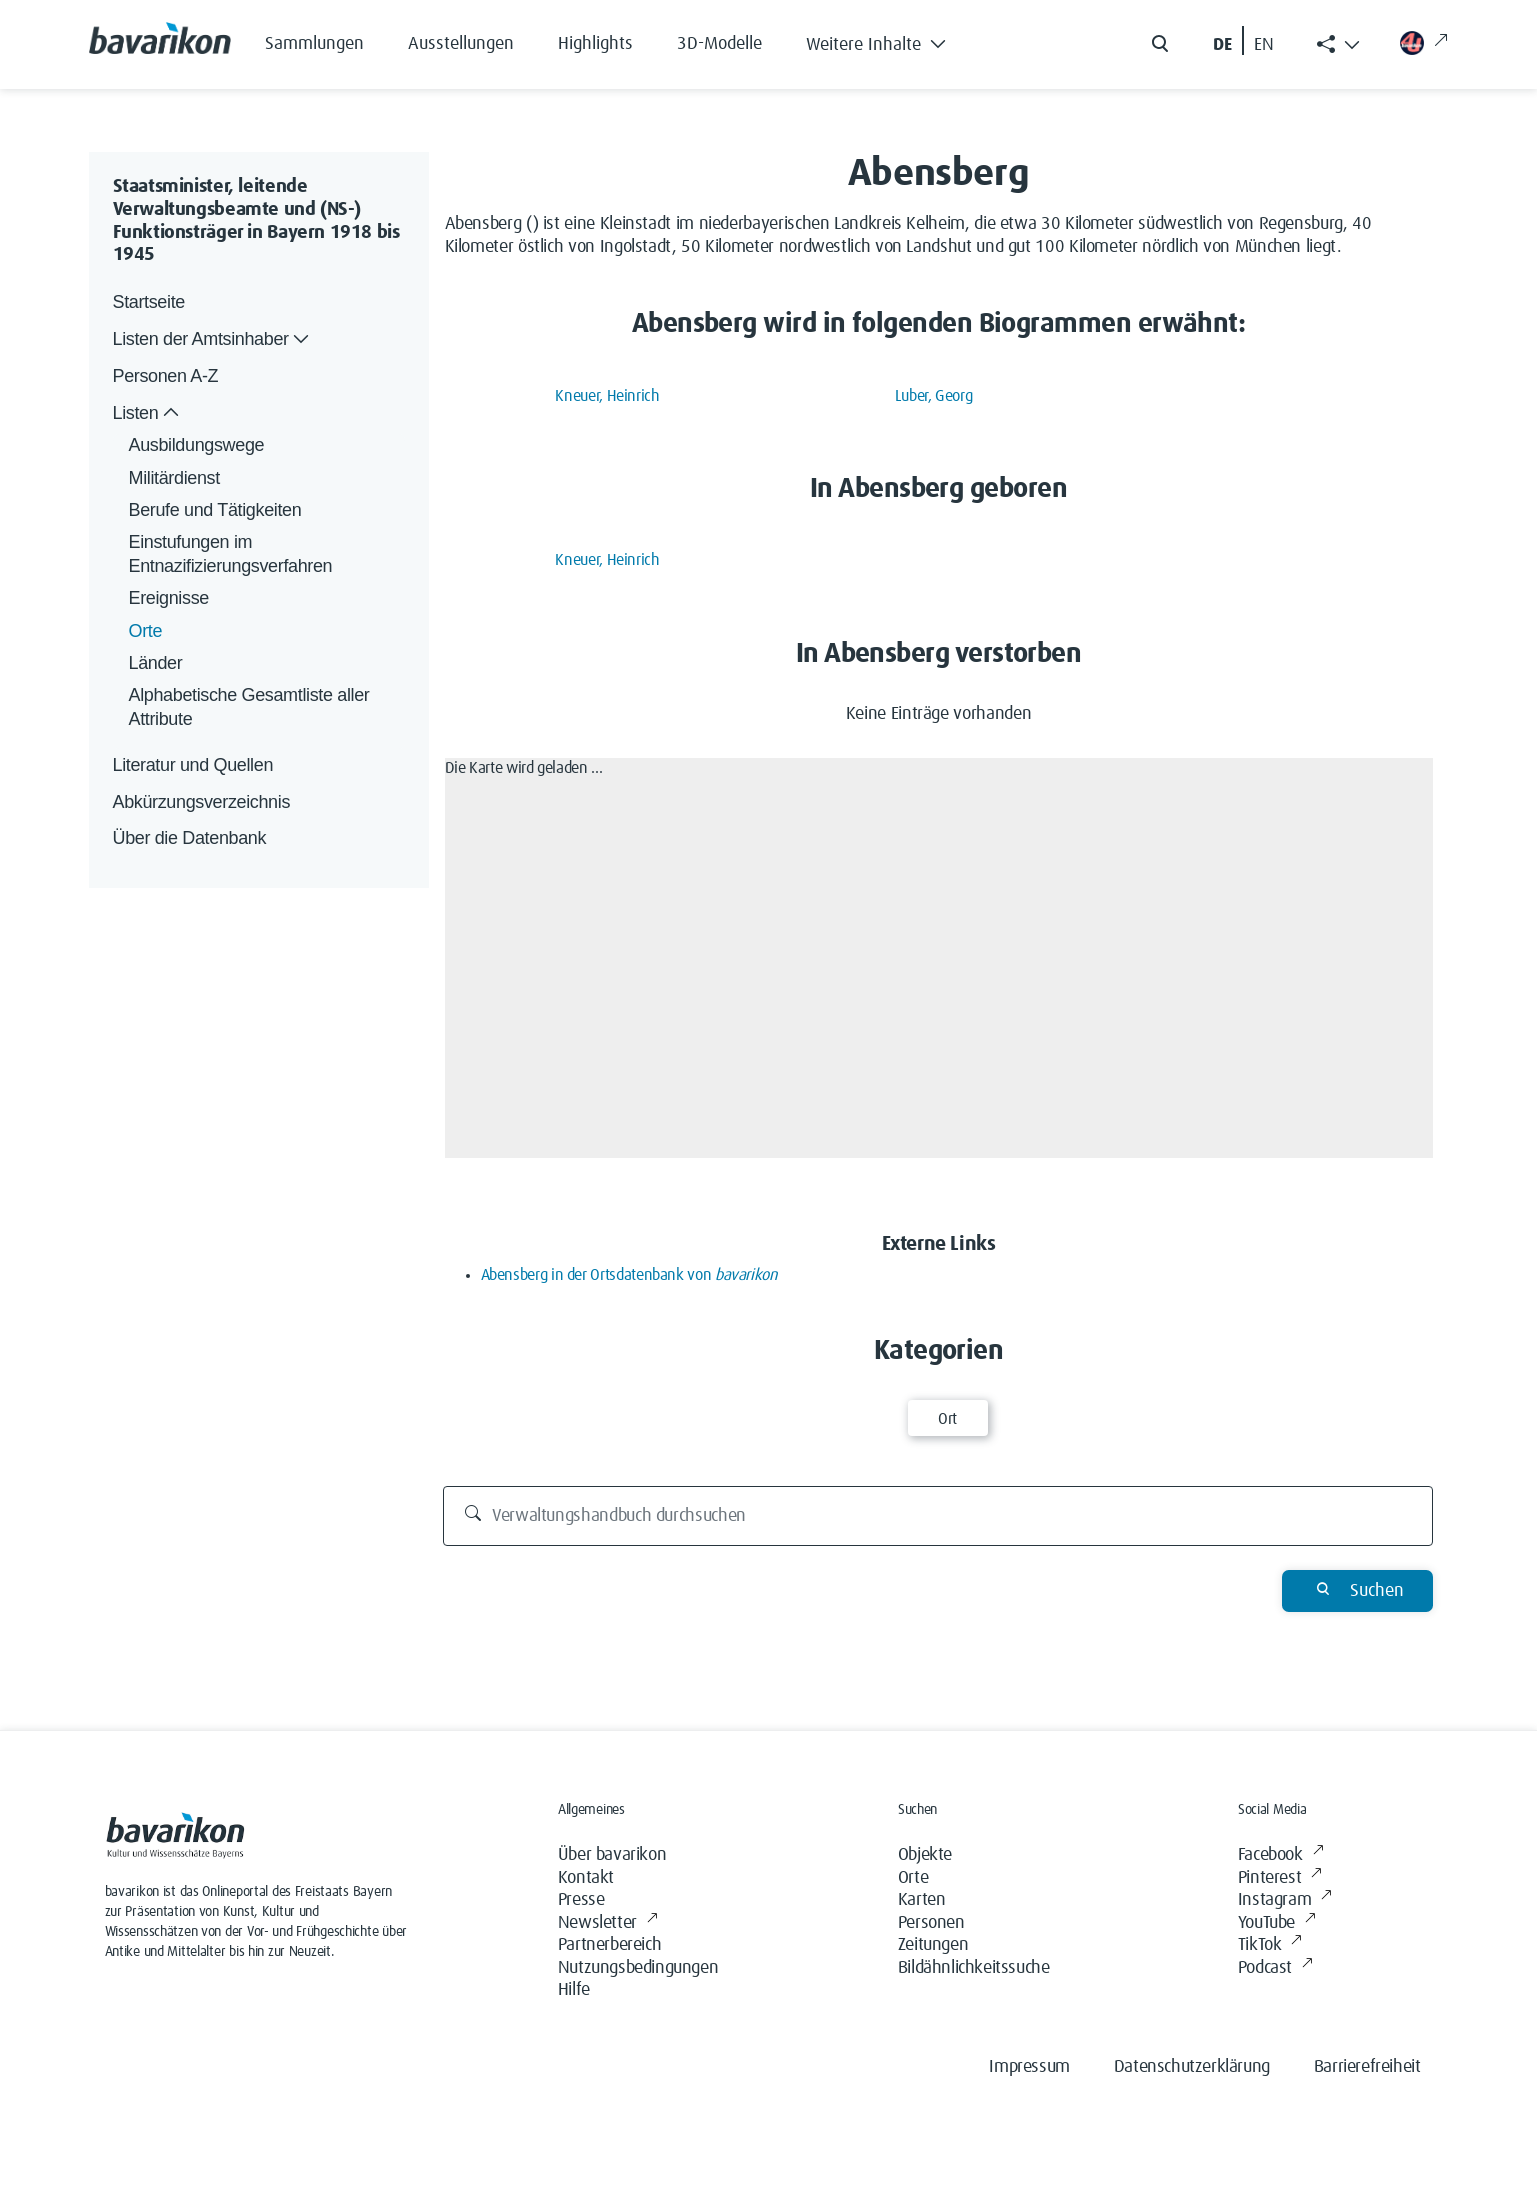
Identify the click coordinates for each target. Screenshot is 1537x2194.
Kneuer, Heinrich (607, 396)
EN (1264, 45)
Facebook (1280, 1855)
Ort (947, 1419)
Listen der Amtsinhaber (213, 339)
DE (1222, 45)
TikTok (1270, 1945)
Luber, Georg (934, 396)
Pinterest (1280, 1878)
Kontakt (586, 1878)
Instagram (1285, 1900)
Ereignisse (169, 598)
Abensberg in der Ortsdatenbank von (629, 1275)
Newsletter (608, 1923)
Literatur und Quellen (193, 765)
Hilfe (574, 1990)
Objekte (925, 1855)
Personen (931, 1923)
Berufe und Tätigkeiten (215, 510)
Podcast (1275, 1968)
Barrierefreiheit (1367, 2067)
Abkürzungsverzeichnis (202, 802)
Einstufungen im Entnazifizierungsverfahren (231, 553)
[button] (891, 40)
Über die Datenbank (190, 838)
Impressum (1029, 2067)
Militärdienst (174, 478)
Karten (922, 1900)
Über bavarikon (612, 1855)
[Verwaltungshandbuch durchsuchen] (938, 1516)
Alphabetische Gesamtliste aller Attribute (252, 706)
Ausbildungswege (197, 445)
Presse (581, 1900)
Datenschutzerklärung (1192, 2067)
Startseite (149, 302)
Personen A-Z (166, 376)
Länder (156, 663)
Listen (148, 413)
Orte (146, 631)
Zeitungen (933, 1945)
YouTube (1277, 1923)
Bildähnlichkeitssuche (974, 1968)
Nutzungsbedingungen (638, 1968)
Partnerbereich (609, 1945)
